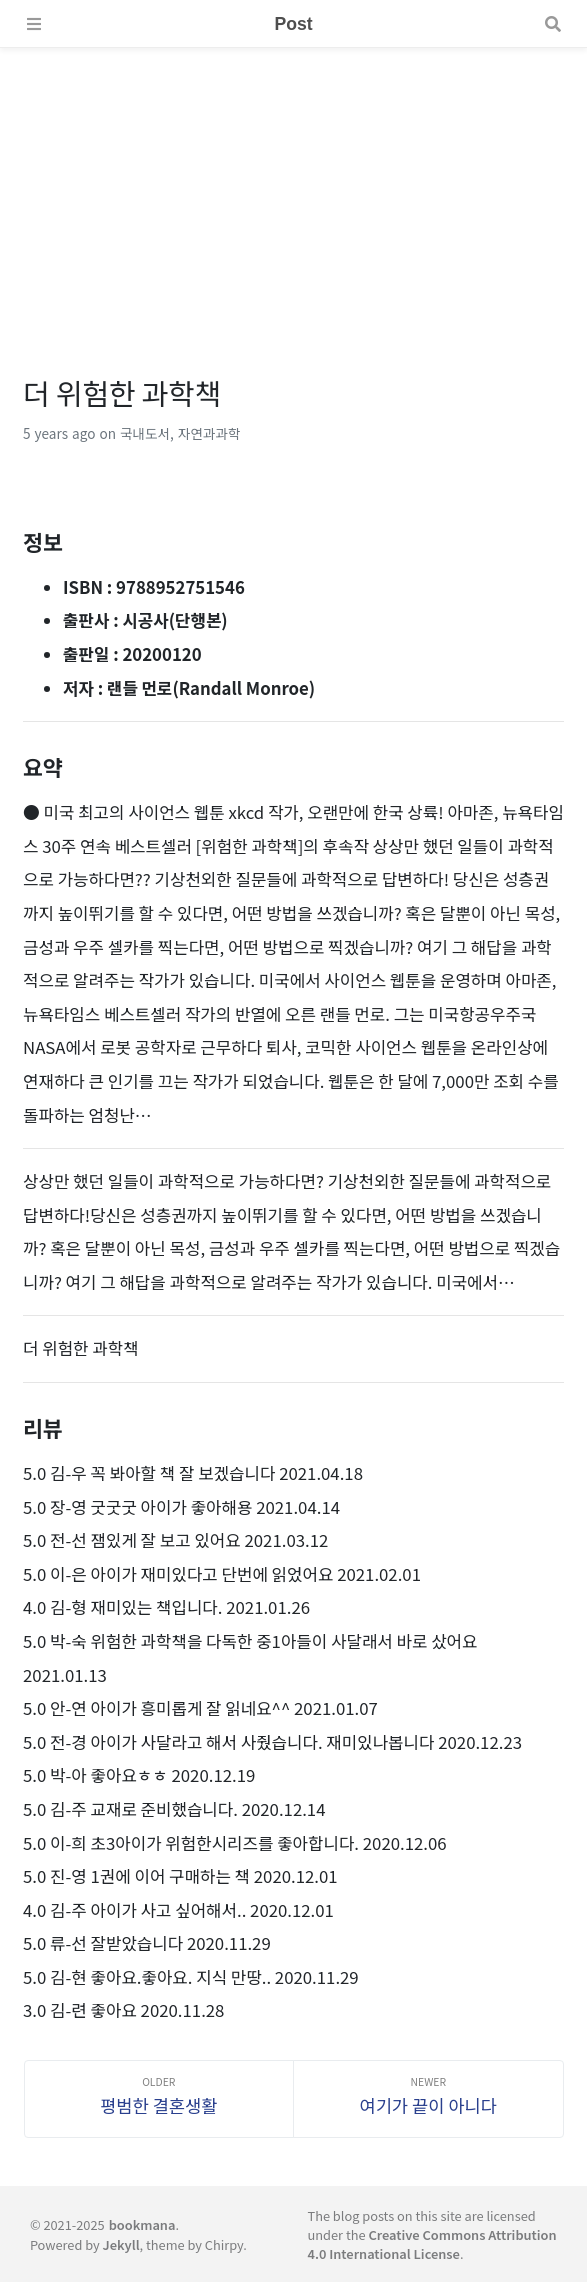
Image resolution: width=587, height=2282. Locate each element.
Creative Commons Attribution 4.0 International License (431, 2244)
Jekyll (121, 2244)
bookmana (142, 2224)
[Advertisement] (293, 188)
